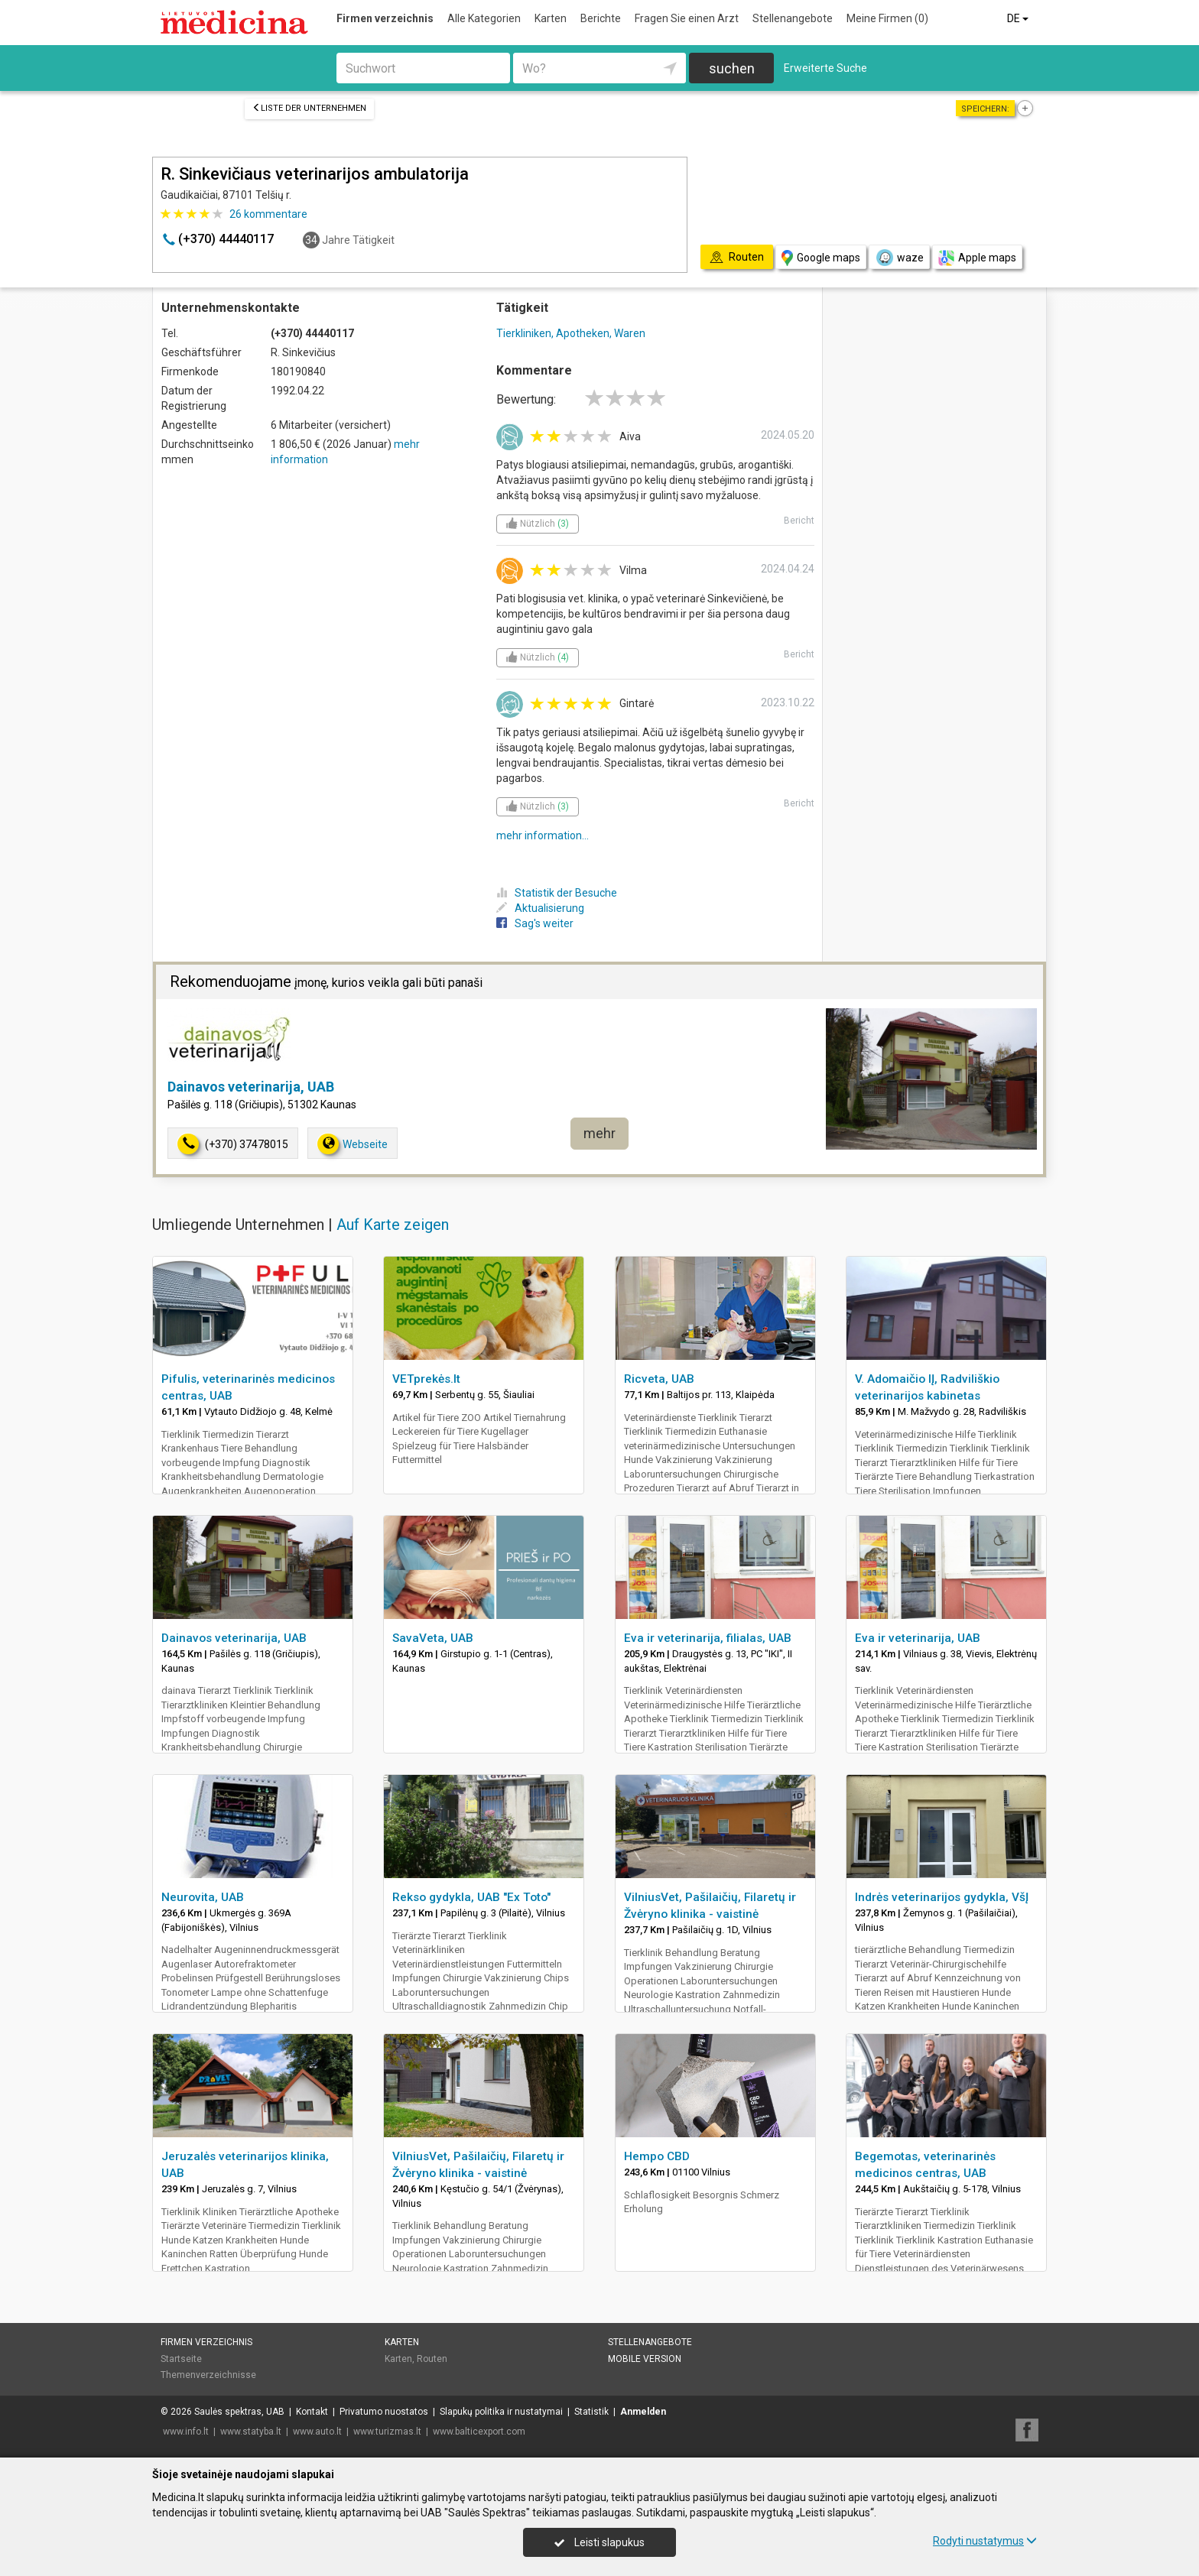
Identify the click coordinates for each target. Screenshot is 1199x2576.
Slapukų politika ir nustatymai (501, 2411)
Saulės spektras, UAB (239, 2411)
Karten (551, 18)
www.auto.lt (317, 2431)
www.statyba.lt (250, 2431)
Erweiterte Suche (825, 68)
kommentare (268, 214)
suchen (732, 68)
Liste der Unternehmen (309, 108)
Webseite (352, 1144)
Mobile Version (644, 2359)
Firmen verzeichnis (385, 18)
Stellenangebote (792, 18)
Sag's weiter (535, 923)
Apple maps (977, 258)
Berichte (600, 18)
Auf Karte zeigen (392, 1224)
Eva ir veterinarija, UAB (917, 1638)
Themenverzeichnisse (208, 2375)
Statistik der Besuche (556, 893)
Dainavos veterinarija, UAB (250, 1087)
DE (1019, 18)
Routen (432, 2359)
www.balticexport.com (479, 2431)
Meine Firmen (887, 18)
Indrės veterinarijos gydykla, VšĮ (941, 1897)
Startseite (181, 2359)
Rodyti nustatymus (985, 2541)
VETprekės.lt (426, 1379)
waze (899, 258)
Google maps (820, 258)
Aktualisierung (540, 908)
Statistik (591, 2411)
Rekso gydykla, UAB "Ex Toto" (471, 1897)
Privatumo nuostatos (384, 2411)
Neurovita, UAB (202, 1897)
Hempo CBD (657, 2156)
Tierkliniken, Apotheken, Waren (570, 333)
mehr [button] (599, 1133)
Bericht (799, 520)
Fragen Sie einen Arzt (687, 18)
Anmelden (643, 2411)
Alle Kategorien (484, 18)
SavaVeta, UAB (432, 1638)
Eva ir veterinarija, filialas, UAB (707, 1638)
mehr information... (542, 835)
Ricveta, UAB (659, 1379)
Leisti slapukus (599, 2542)
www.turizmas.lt (387, 2431)
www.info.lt (186, 2431)
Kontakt (312, 2411)
